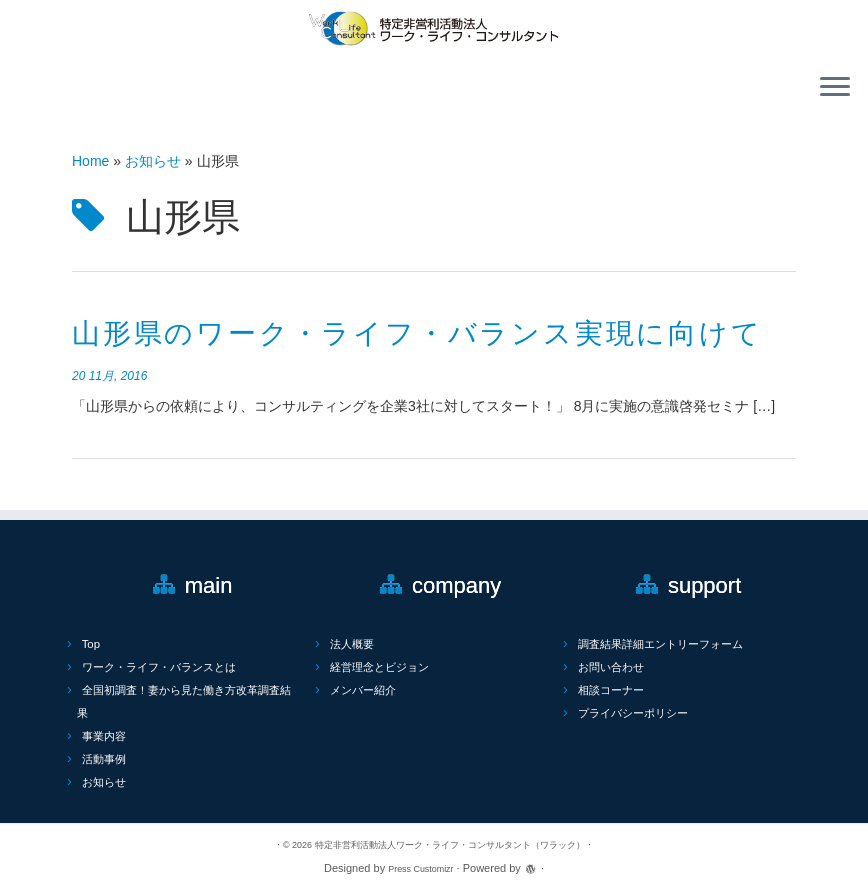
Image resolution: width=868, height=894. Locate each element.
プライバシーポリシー (633, 713)
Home (90, 161)
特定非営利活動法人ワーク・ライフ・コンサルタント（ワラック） (450, 845)
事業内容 (104, 736)
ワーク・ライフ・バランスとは (159, 667)
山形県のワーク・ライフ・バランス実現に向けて (417, 333)
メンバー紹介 (363, 690)
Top (91, 644)
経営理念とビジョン (379, 667)
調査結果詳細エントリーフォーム (660, 644)
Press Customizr (420, 869)
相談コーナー (611, 690)
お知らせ (153, 161)
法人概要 (352, 644)
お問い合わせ (611, 667)
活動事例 (104, 759)
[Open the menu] (835, 89)
